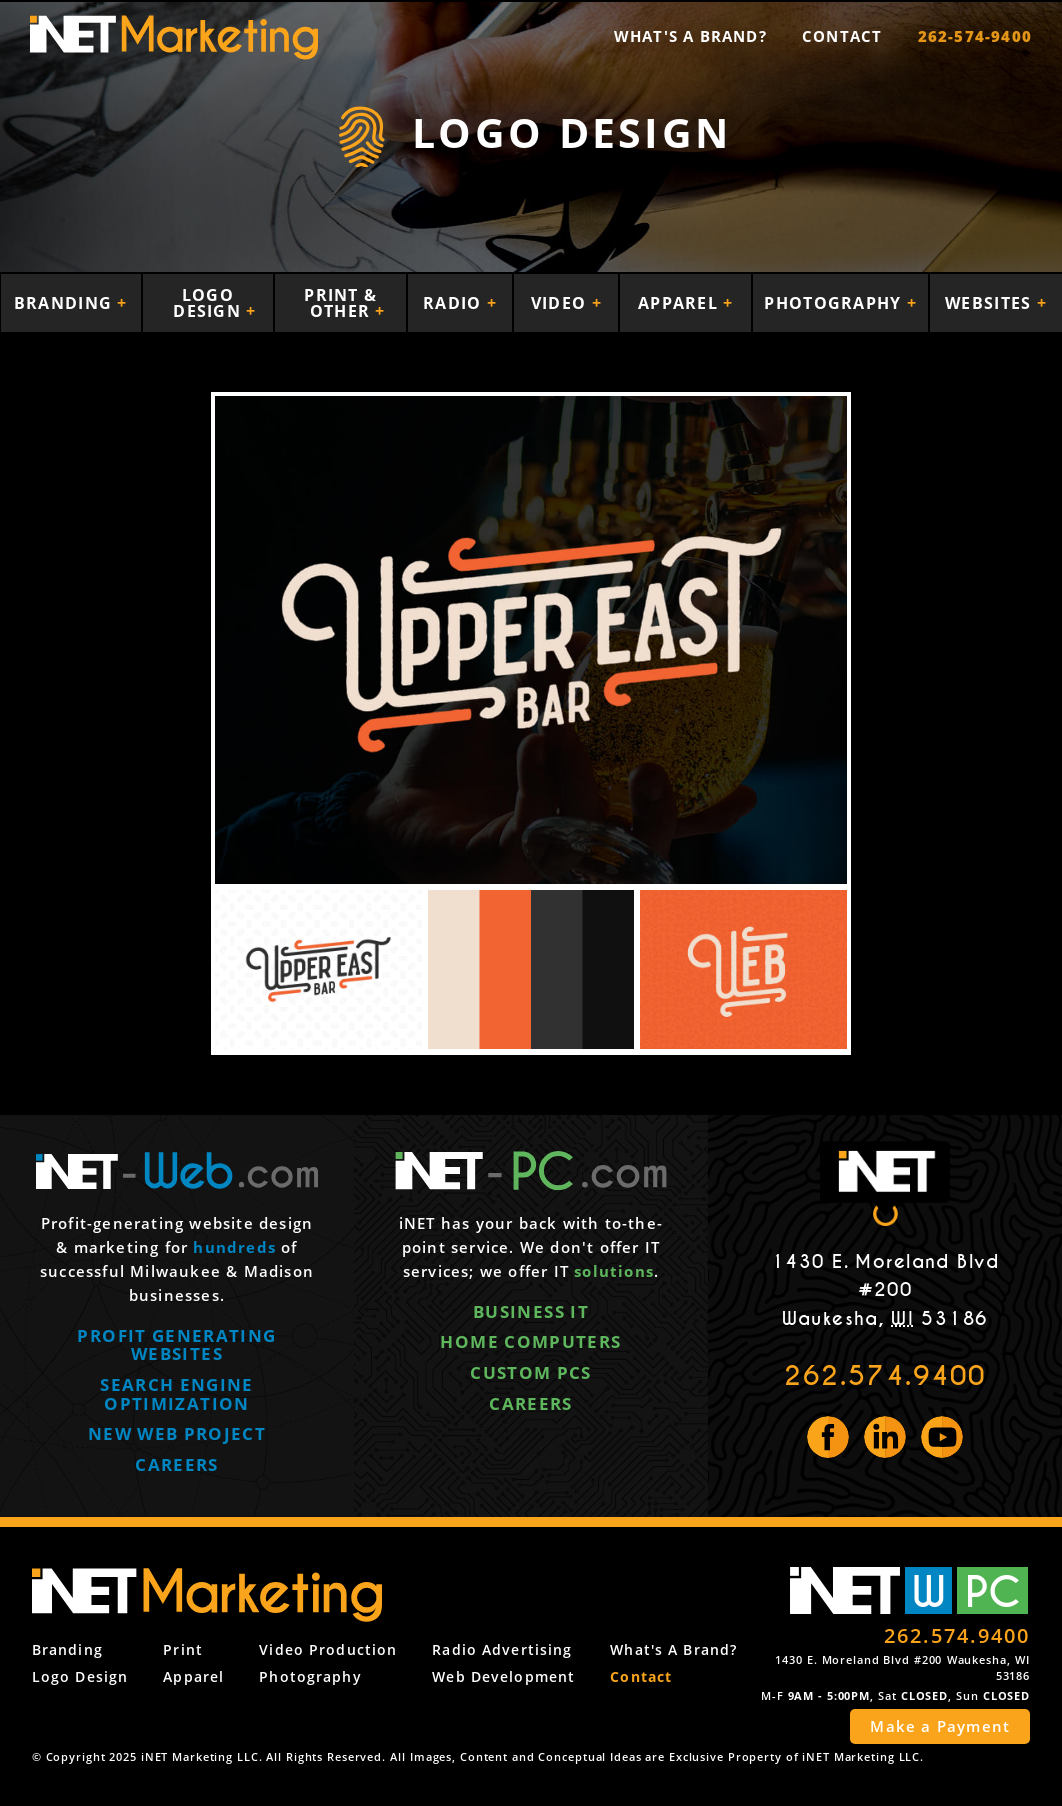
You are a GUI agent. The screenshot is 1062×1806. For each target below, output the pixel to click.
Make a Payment (940, 1726)
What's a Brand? (690, 36)
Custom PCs (531, 1372)
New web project (177, 1433)
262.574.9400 (885, 1376)
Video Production (328, 1649)
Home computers (530, 1341)
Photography (835, 303)
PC (993, 1590)
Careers (177, 1464)
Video (561, 303)
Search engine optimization (177, 1394)
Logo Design (209, 303)
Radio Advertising (502, 1649)
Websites (991, 303)
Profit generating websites (176, 1345)
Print (183, 1649)
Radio (455, 303)
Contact (842, 36)
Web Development (503, 1676)
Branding (66, 303)
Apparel (680, 303)
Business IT (531, 1311)
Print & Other (340, 303)
